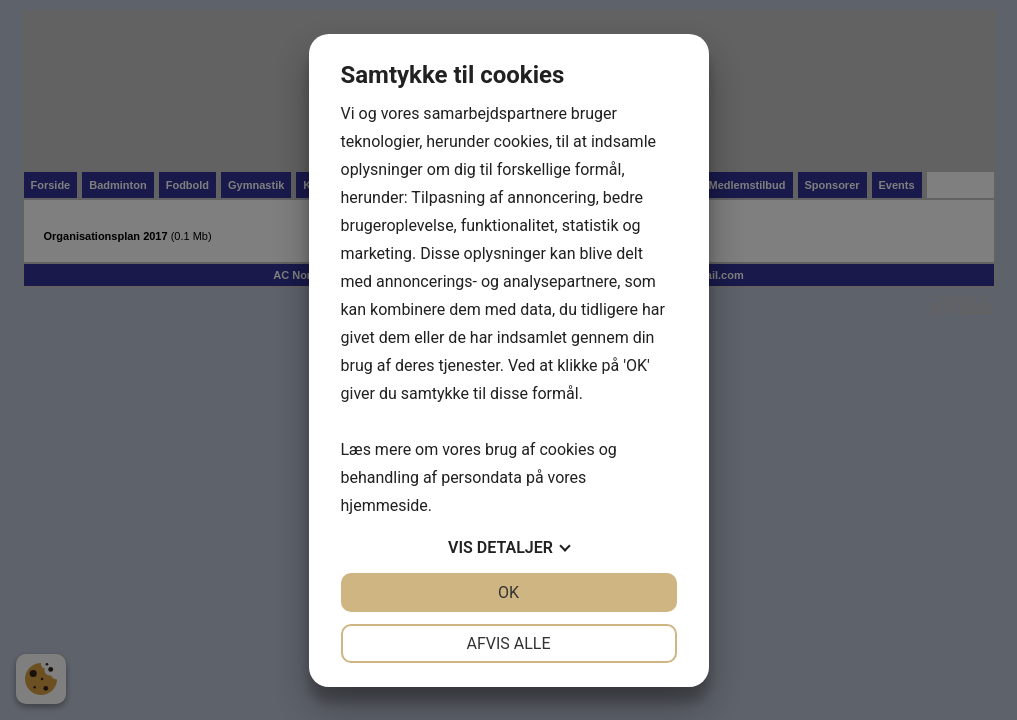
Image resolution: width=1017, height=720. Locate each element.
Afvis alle (508, 643)
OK (508, 592)
